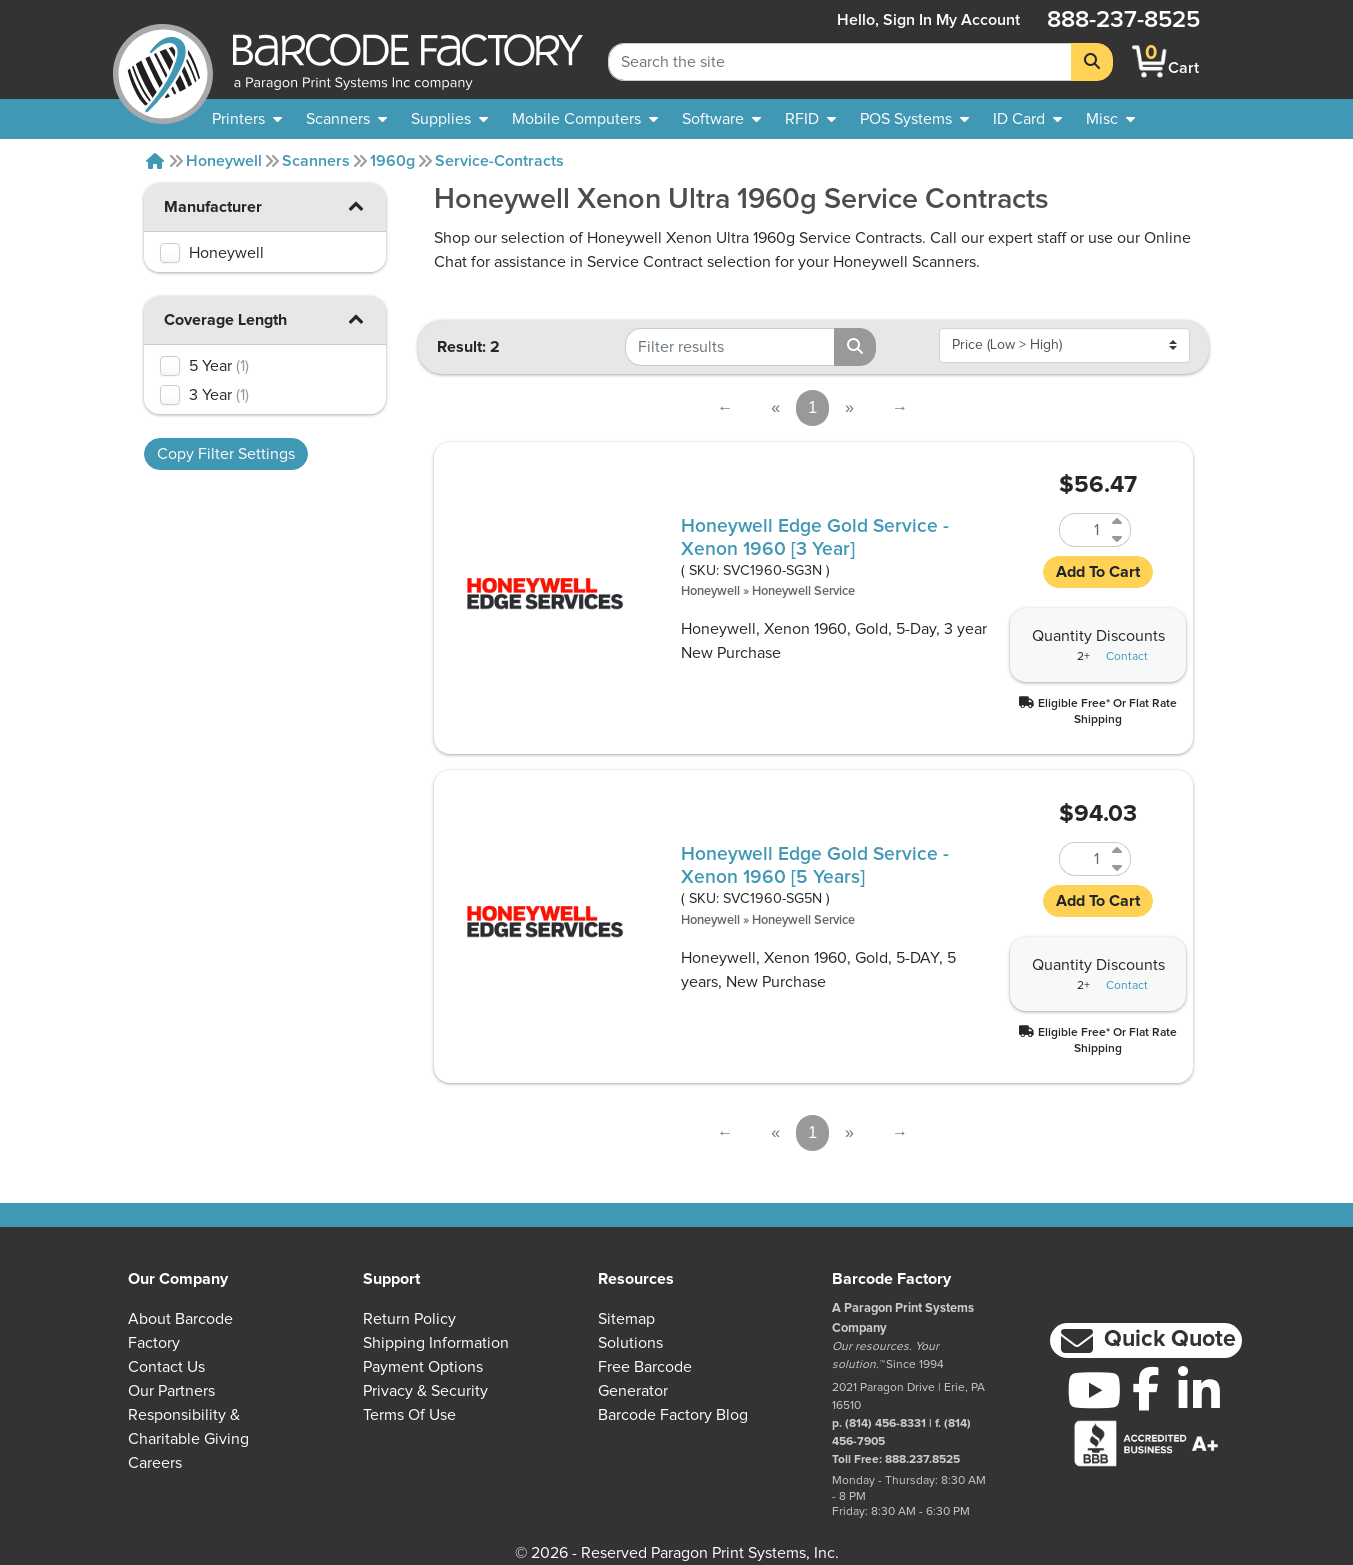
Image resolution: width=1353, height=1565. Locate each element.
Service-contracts (499, 161)
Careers (155, 1463)
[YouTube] (1093, 1390)
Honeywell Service (803, 591)
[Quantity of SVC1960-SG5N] (1083, 859)
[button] (356, 205)
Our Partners (171, 1391)
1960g (392, 161)
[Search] (1092, 62)
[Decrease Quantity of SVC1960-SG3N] (1118, 538)
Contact (1127, 657)
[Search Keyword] (840, 62)
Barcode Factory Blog (673, 1415)
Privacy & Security (425, 1391)
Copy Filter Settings (226, 454)
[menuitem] (247, 119)
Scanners (316, 161)
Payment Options (423, 1367)
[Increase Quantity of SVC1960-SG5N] (1118, 850)
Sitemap (626, 1319)
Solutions (630, 1343)
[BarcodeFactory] (163, 61)
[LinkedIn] (1199, 1390)
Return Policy (409, 1319)
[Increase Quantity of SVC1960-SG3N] (1118, 521)
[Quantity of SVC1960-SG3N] (1083, 530)
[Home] (155, 161)
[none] (1110, 119)
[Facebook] (1146, 1388)
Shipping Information (436, 1343)
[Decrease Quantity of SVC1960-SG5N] (1118, 867)
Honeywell (224, 161)
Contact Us (166, 1367)
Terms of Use (409, 1415)
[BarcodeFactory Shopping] (1149, 61)
